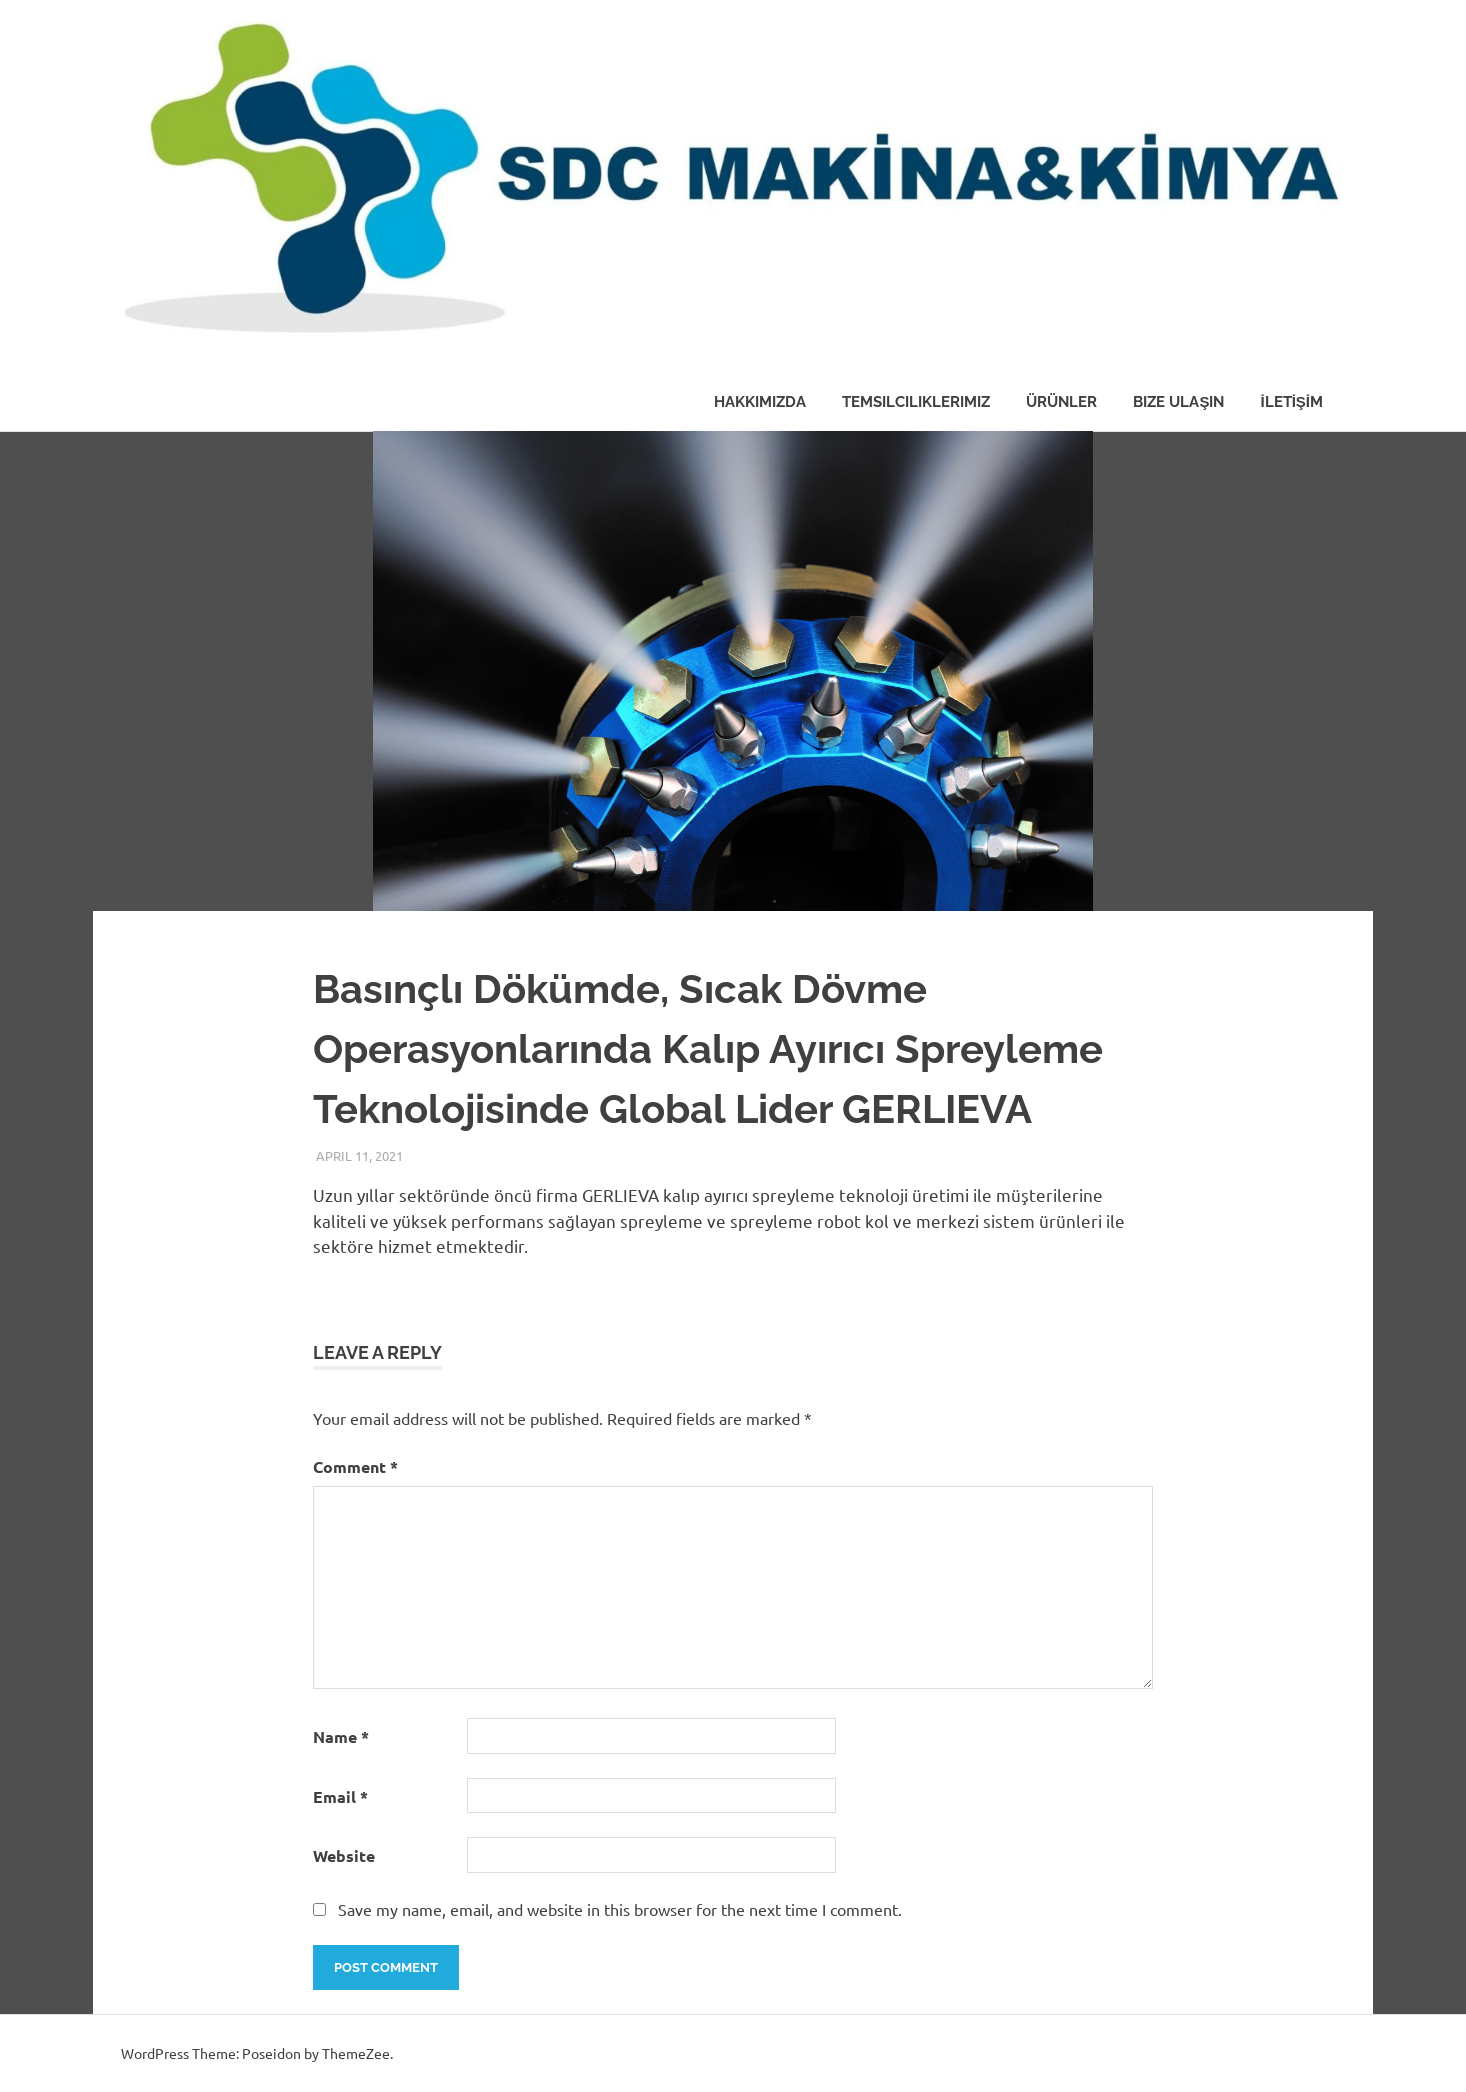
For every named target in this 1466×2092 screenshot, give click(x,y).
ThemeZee (356, 2053)
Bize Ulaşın (1178, 402)
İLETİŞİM (1291, 402)
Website (344, 1855)
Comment (355, 1466)
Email (340, 1796)
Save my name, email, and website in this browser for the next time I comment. (620, 1909)
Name (341, 1736)
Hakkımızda (760, 402)
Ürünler (1061, 402)
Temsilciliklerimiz (916, 402)
